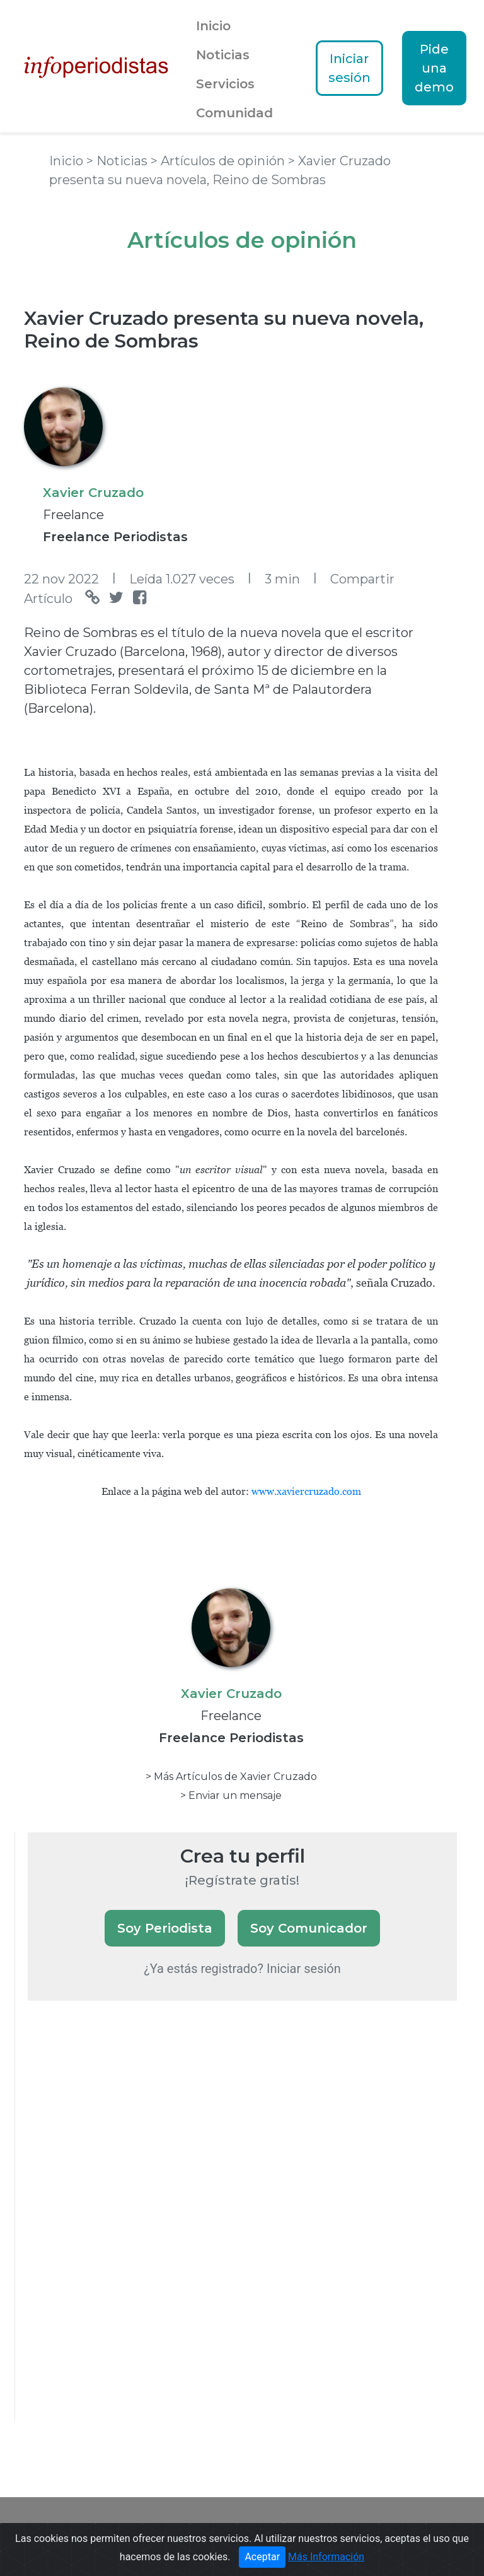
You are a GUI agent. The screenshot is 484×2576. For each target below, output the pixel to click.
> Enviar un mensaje (231, 1795)
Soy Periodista (164, 1928)
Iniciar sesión (349, 68)
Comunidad (234, 112)
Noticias (223, 54)
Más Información (326, 2557)
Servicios (225, 83)
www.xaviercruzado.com (306, 1491)
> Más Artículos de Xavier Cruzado (231, 1777)
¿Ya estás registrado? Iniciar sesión (242, 1968)
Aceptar (262, 2557)
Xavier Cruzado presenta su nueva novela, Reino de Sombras (224, 330)
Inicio (213, 25)
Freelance (73, 514)
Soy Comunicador (308, 1928)
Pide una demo (434, 68)
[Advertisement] (122, 2228)
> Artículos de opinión (219, 160)
